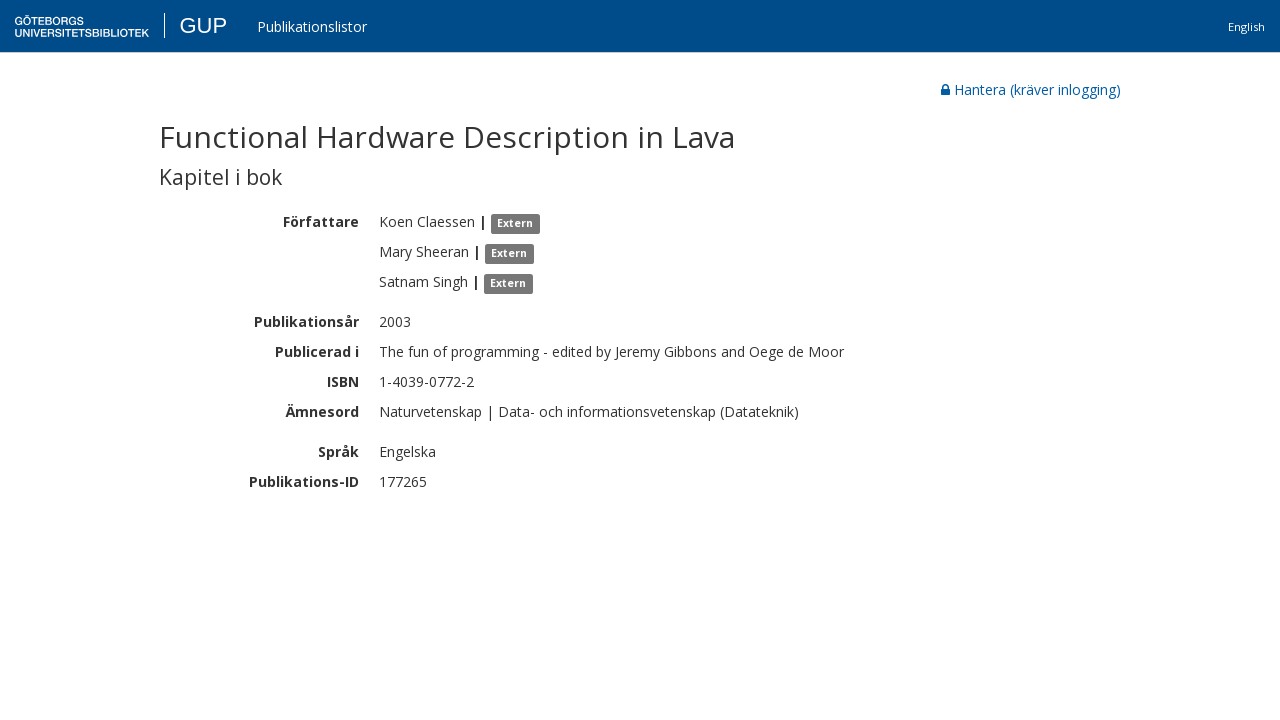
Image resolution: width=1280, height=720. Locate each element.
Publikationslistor (312, 26)
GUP (203, 25)
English (1246, 26)
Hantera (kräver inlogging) (1031, 89)
